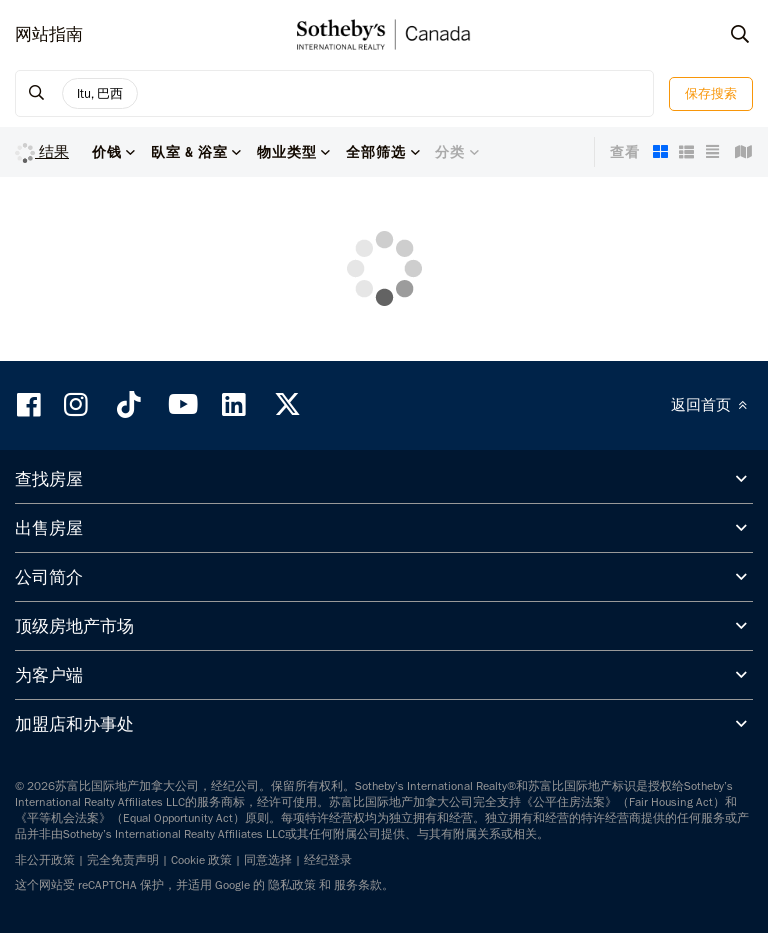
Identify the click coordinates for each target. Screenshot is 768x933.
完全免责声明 (123, 860)
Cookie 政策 (201, 860)
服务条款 (358, 885)
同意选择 (268, 860)
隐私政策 (292, 885)
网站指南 (49, 34)
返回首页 (712, 405)
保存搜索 (711, 93)
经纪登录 (328, 860)
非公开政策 (45, 860)
